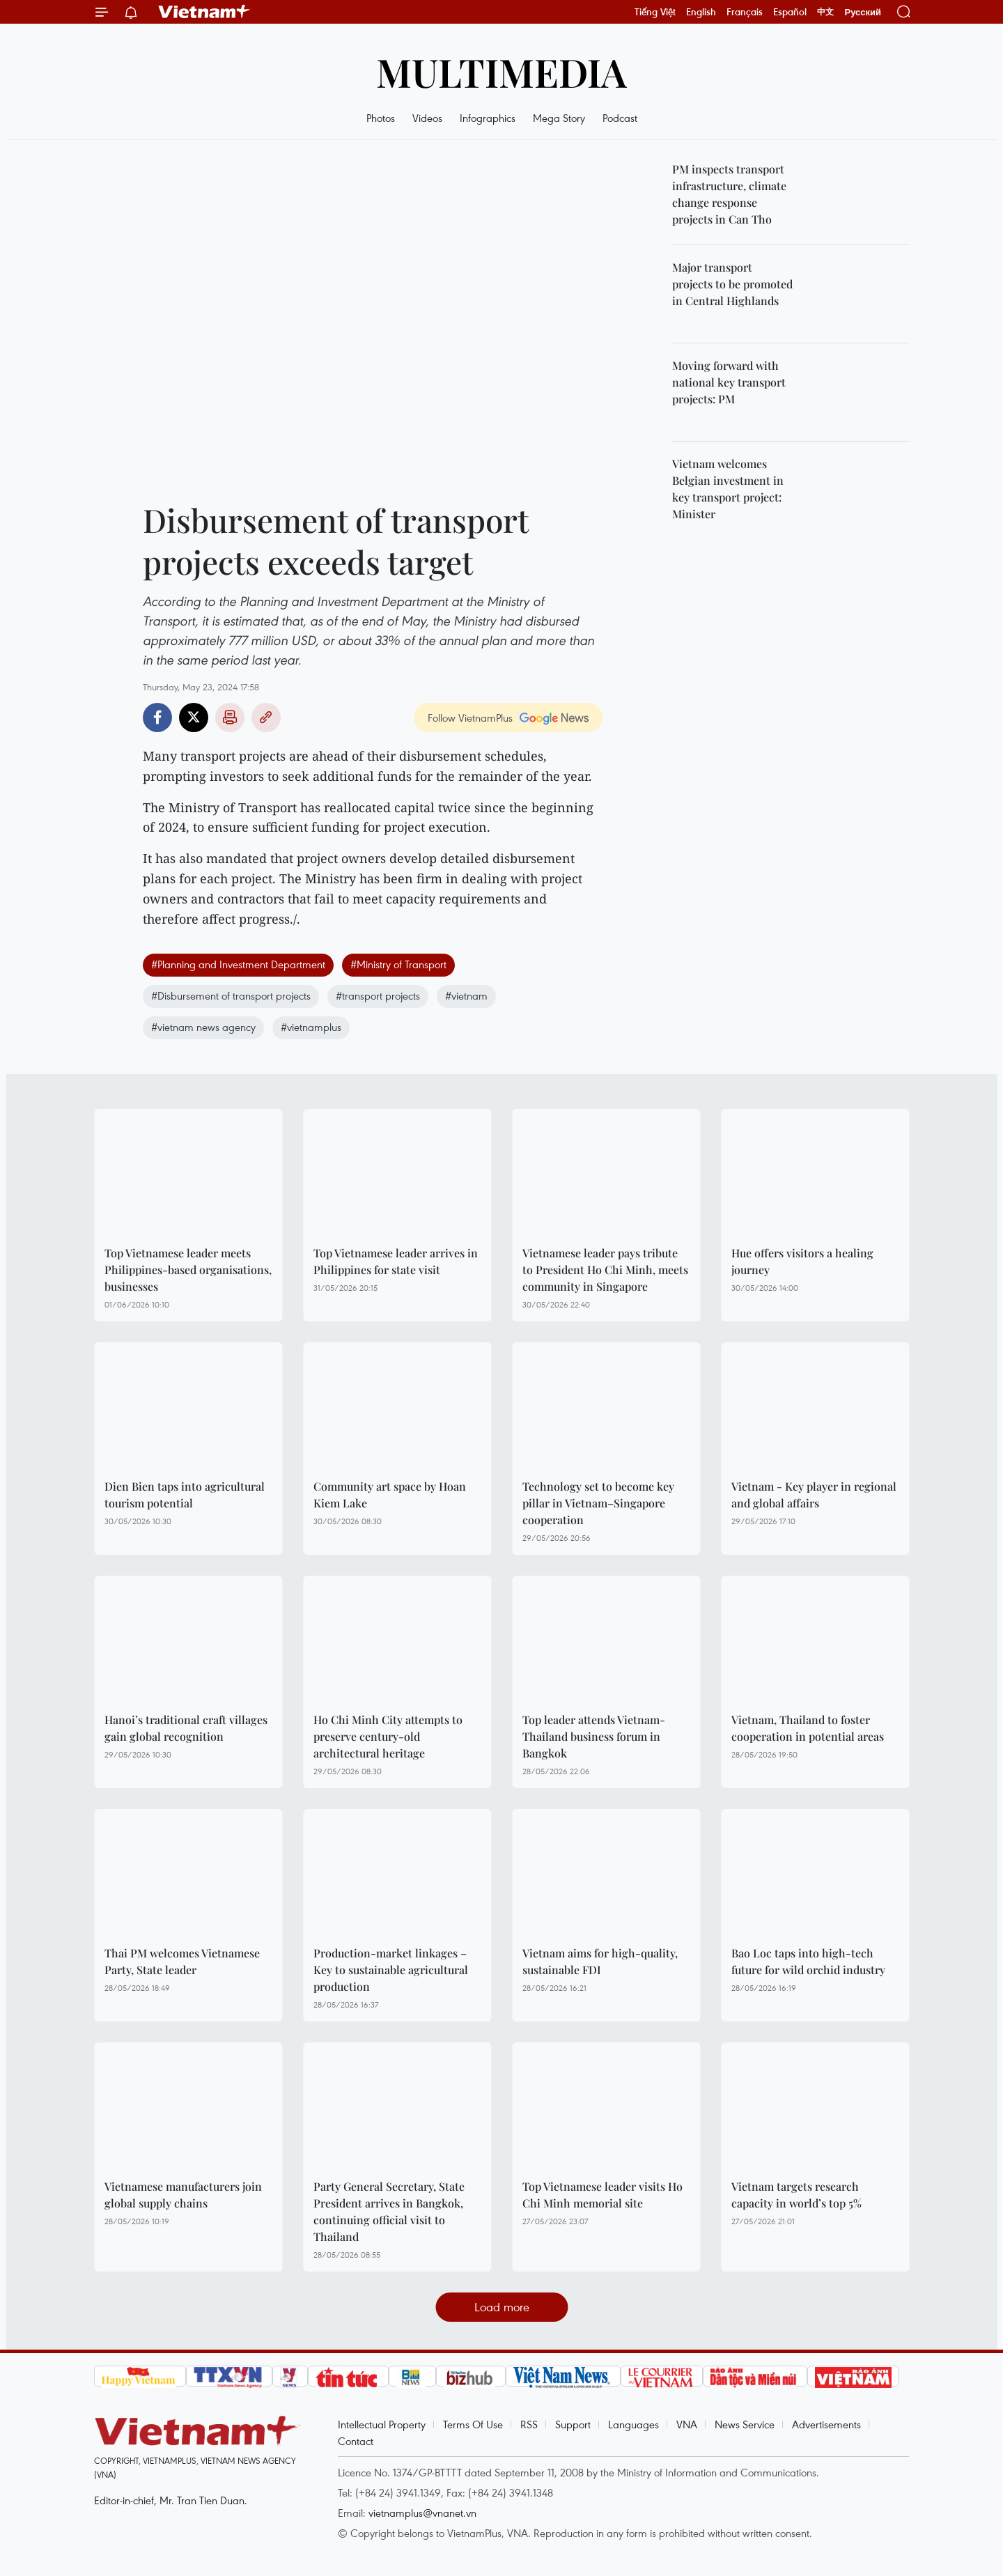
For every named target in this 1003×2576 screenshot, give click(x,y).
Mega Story (559, 118)
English (701, 12)
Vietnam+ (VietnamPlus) (205, 11)
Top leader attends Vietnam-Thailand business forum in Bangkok (593, 1736)
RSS (529, 2424)
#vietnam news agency (203, 1027)
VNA (686, 2424)
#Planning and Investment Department (238, 964)
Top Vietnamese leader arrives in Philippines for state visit (395, 1261)
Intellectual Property (382, 2424)
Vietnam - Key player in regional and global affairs (813, 1494)
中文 (825, 12)
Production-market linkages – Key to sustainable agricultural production (390, 1970)
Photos (380, 118)
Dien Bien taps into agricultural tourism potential (184, 1494)
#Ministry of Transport (398, 964)
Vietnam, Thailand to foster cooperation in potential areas (807, 1728)
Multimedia (501, 71)
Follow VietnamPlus (470, 717)
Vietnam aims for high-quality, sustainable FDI (600, 1961)
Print (229, 717)
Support (573, 2424)
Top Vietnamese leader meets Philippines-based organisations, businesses (188, 1270)
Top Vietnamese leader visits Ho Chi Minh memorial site (602, 2194)
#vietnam (466, 995)
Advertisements (826, 2424)
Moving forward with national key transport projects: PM (729, 382)
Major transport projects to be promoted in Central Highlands (732, 284)
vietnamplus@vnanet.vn (422, 2513)
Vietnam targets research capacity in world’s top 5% (796, 2194)
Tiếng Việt (655, 12)
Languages (633, 2424)
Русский (862, 12)
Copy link (266, 717)
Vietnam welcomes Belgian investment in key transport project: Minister (728, 488)
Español (790, 12)
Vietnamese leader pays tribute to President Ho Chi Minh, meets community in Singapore (605, 1270)
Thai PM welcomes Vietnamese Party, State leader (182, 1961)
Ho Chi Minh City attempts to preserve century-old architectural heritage (387, 1736)
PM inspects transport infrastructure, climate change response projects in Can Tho (729, 194)
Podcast (619, 118)
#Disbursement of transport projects (231, 995)
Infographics (487, 118)
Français (744, 12)
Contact (355, 2441)
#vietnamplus (311, 1027)
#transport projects (378, 995)
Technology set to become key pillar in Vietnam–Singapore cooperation (598, 1503)
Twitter (193, 717)
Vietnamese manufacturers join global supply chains (183, 2194)
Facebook (157, 717)
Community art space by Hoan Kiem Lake (389, 1494)
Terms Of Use (473, 2424)
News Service (745, 2424)
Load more (501, 2307)
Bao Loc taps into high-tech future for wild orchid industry (808, 1961)
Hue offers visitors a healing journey (802, 1261)
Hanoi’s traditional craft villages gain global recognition (185, 1728)
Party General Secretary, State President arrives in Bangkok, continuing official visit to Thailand (389, 2211)
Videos (427, 118)
